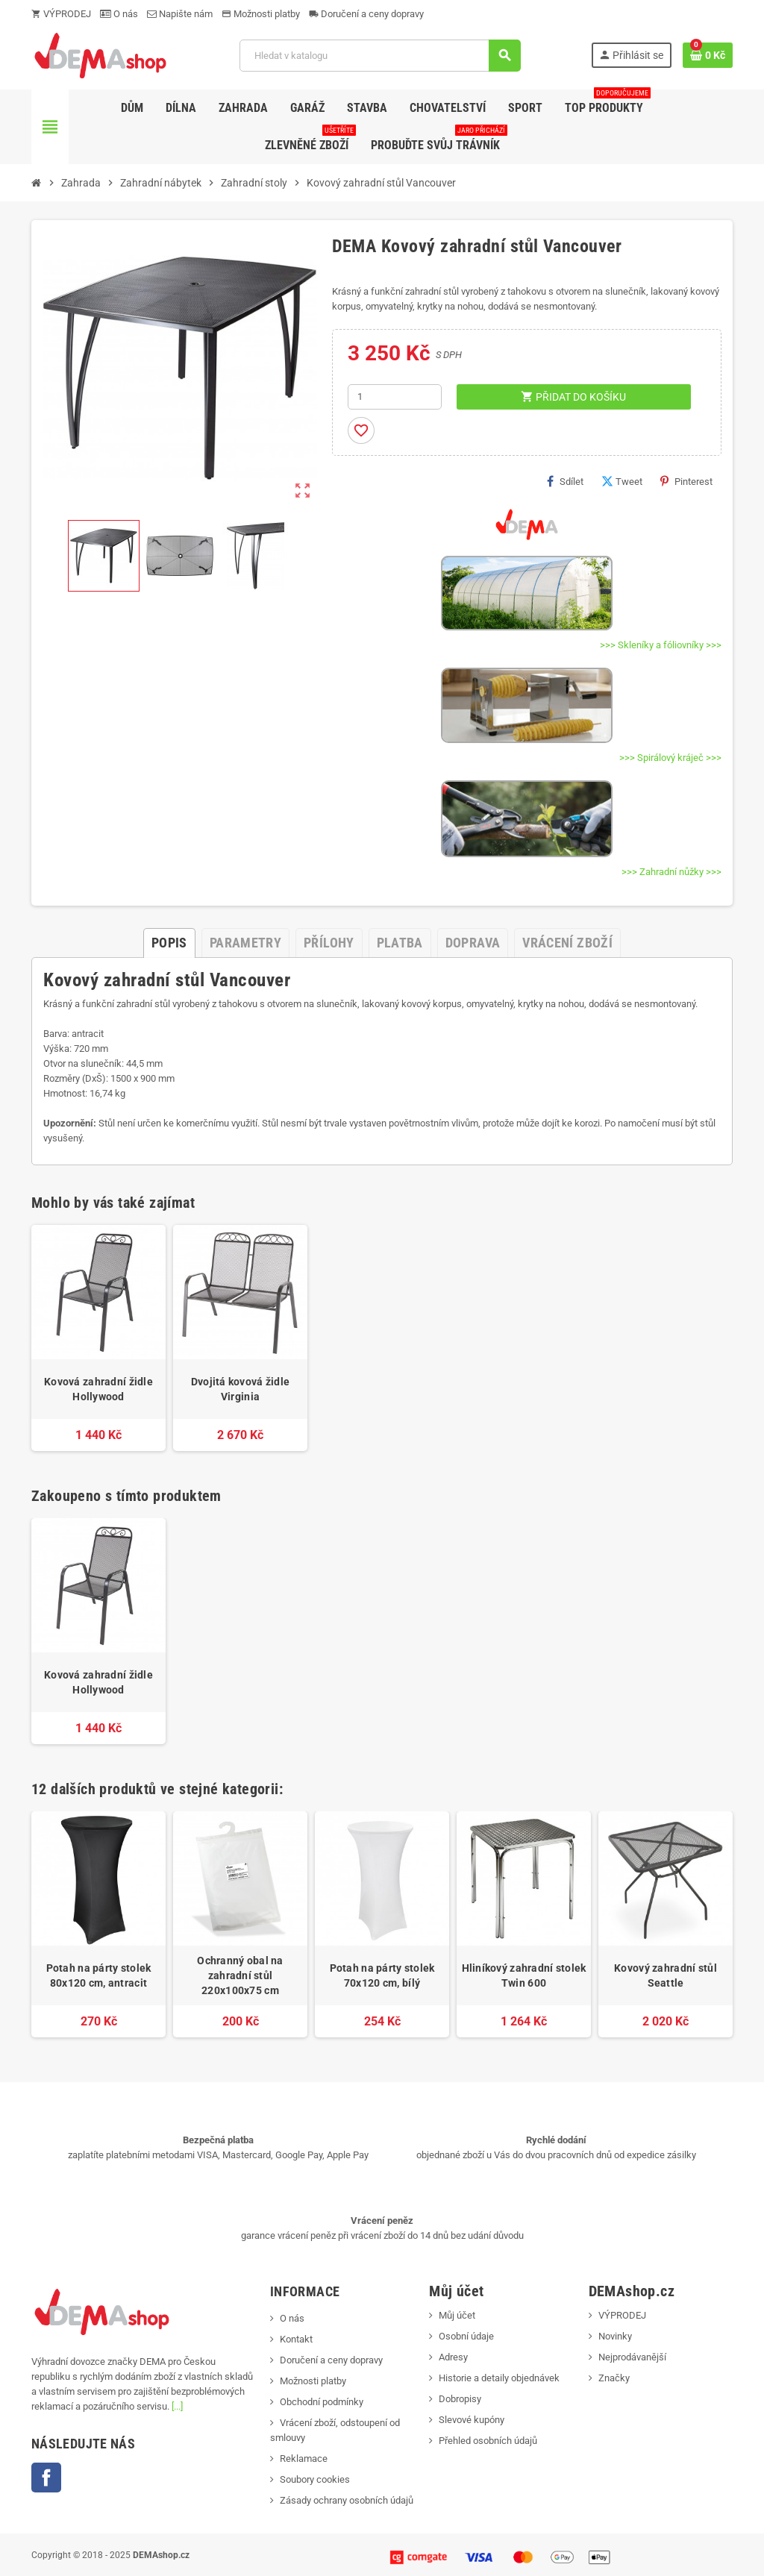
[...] (177, 2406)
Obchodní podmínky (321, 2401)
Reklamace (304, 2458)
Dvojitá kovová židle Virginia (240, 1389)
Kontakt (296, 2339)
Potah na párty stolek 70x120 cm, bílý (382, 1975)
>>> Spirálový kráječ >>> (670, 757)
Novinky (615, 2336)
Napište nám (180, 13)
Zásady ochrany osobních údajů (346, 2500)
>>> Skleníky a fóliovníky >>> (660, 645)
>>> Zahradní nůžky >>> (671, 871)
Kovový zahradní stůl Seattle (665, 1975)
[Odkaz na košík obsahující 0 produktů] (708, 55)
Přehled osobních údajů (488, 2440)
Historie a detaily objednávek (499, 2378)
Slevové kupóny (471, 2419)
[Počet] (395, 397)
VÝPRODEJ (61, 13)
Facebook (46, 2477)
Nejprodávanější (632, 2357)
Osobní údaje (466, 2336)
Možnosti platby (261, 13)
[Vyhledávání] (379, 56)
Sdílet (565, 481)
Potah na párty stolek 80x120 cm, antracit (98, 1975)
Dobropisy (460, 2398)
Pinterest (686, 481)
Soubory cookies (315, 2479)
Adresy (453, 2357)
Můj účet (457, 2315)
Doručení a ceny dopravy (366, 13)
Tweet (621, 481)
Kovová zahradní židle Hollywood (98, 1389)
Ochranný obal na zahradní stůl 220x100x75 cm (240, 1975)
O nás (119, 13)
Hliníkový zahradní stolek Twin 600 (524, 1975)
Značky (614, 2378)
